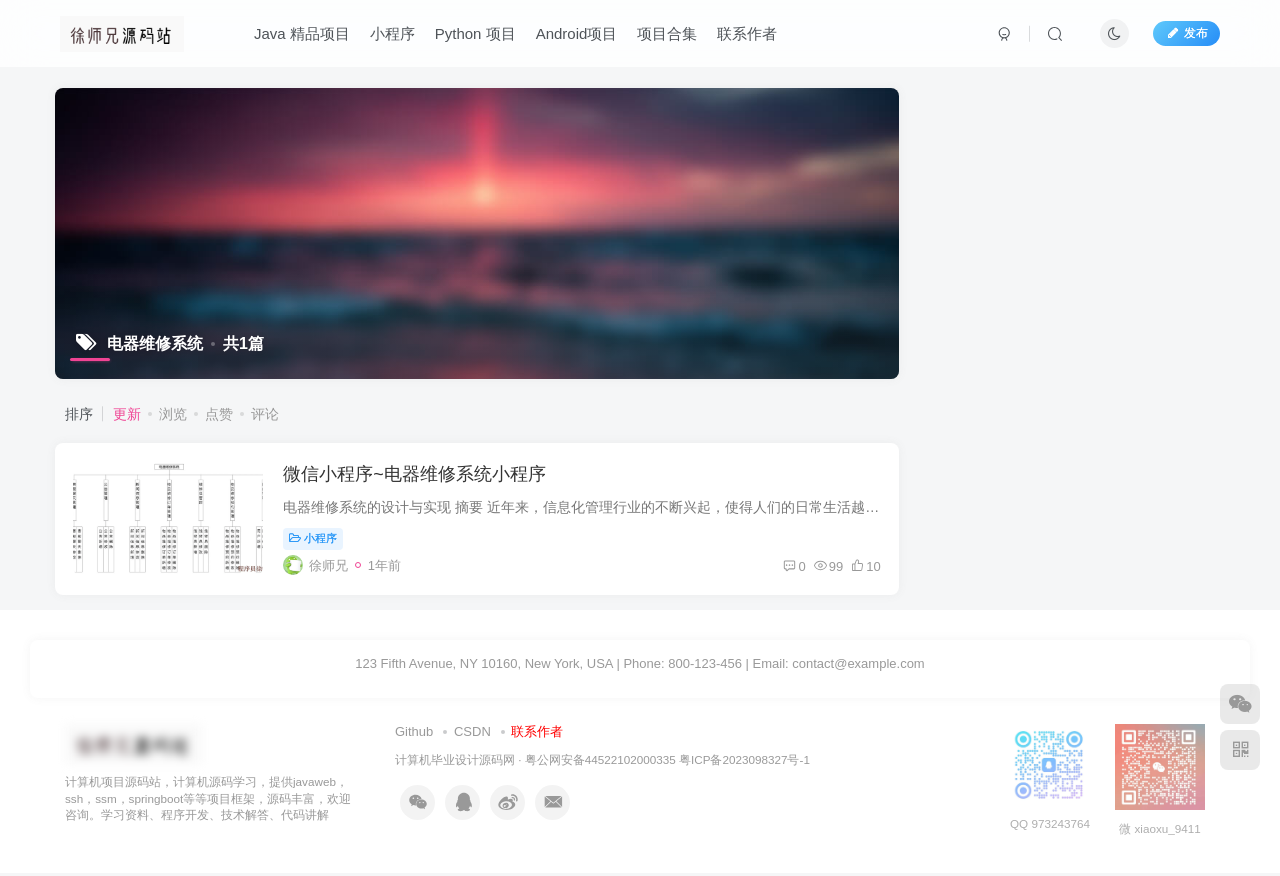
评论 (265, 414)
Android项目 (577, 33)
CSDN (472, 735)
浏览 (173, 414)
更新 (127, 414)
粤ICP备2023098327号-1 (744, 762)
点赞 (219, 414)
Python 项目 (475, 33)
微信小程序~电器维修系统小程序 (416, 476)
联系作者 (748, 33)
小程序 (392, 33)
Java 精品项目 (302, 33)
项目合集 (668, 33)
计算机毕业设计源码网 (455, 762)
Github (414, 735)
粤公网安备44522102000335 (600, 762)
